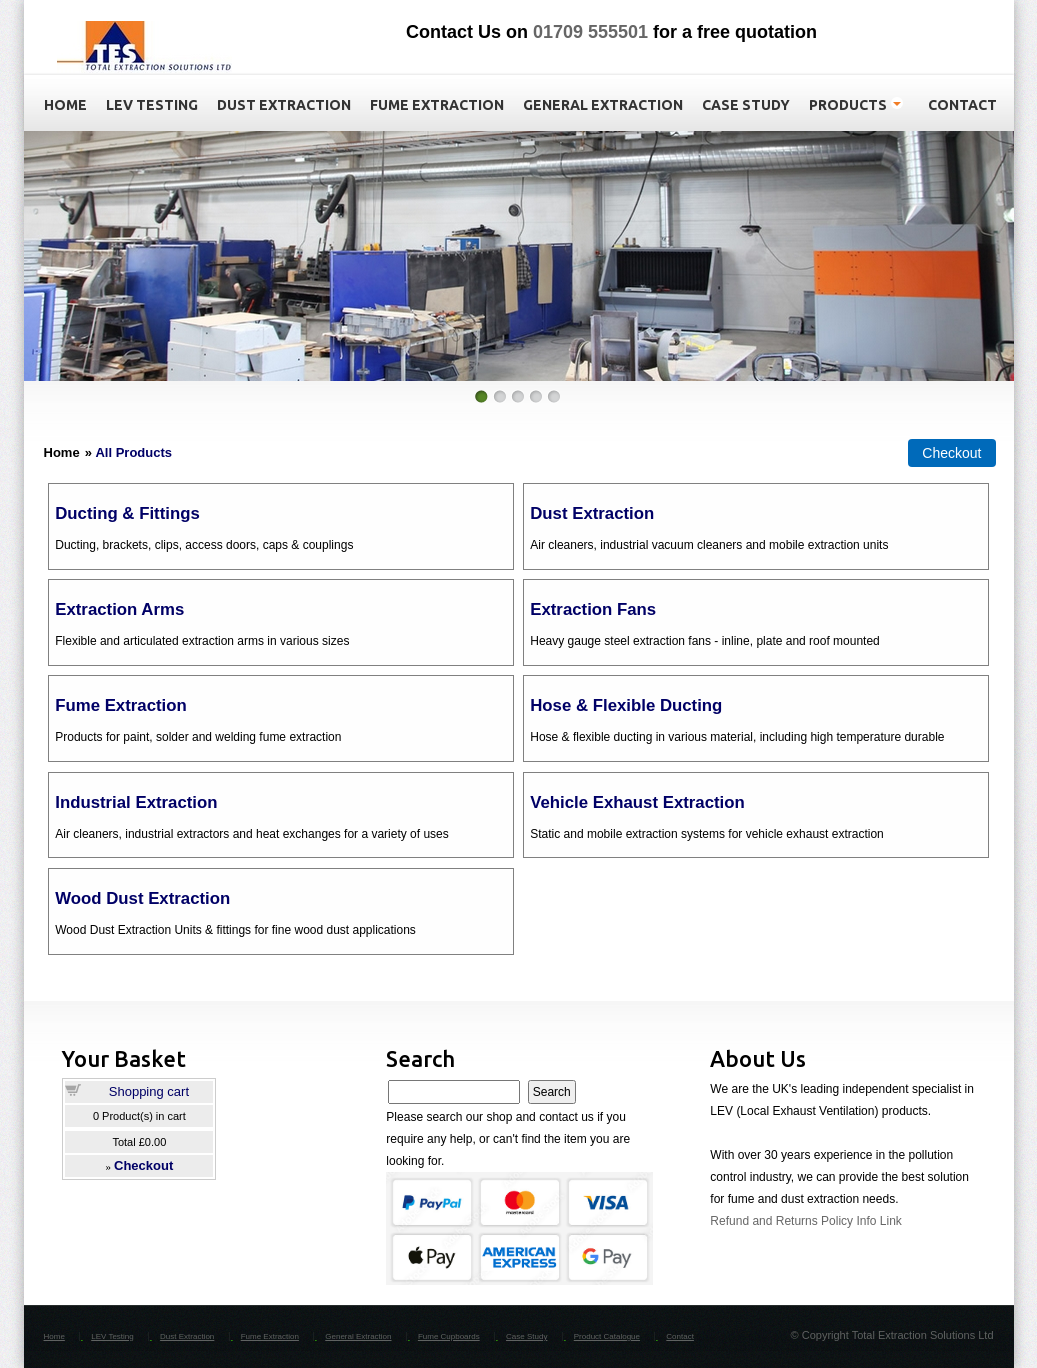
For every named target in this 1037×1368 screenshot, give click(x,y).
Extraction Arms (119, 609)
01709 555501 (590, 32)
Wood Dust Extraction (142, 898)
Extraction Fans (593, 609)
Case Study (526, 1336)
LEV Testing (112, 1336)
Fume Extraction (120, 705)
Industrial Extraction (136, 802)
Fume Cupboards (449, 1336)
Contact (680, 1336)
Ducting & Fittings (127, 513)
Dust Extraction (592, 513)
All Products (133, 452)
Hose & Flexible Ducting (626, 705)
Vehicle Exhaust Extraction (637, 802)
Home (54, 1336)
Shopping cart (149, 1091)
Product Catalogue (607, 1336)
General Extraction (358, 1336)
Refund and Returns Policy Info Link (805, 1221)
